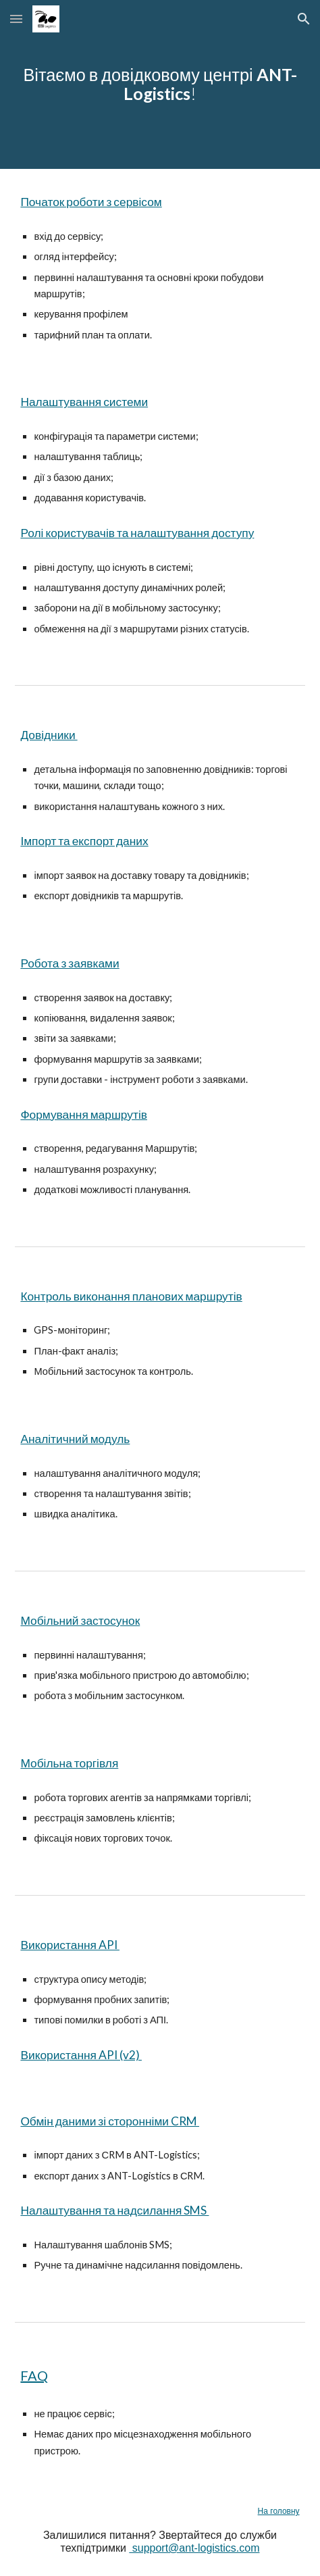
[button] (16, 18)
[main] (159, 84)
